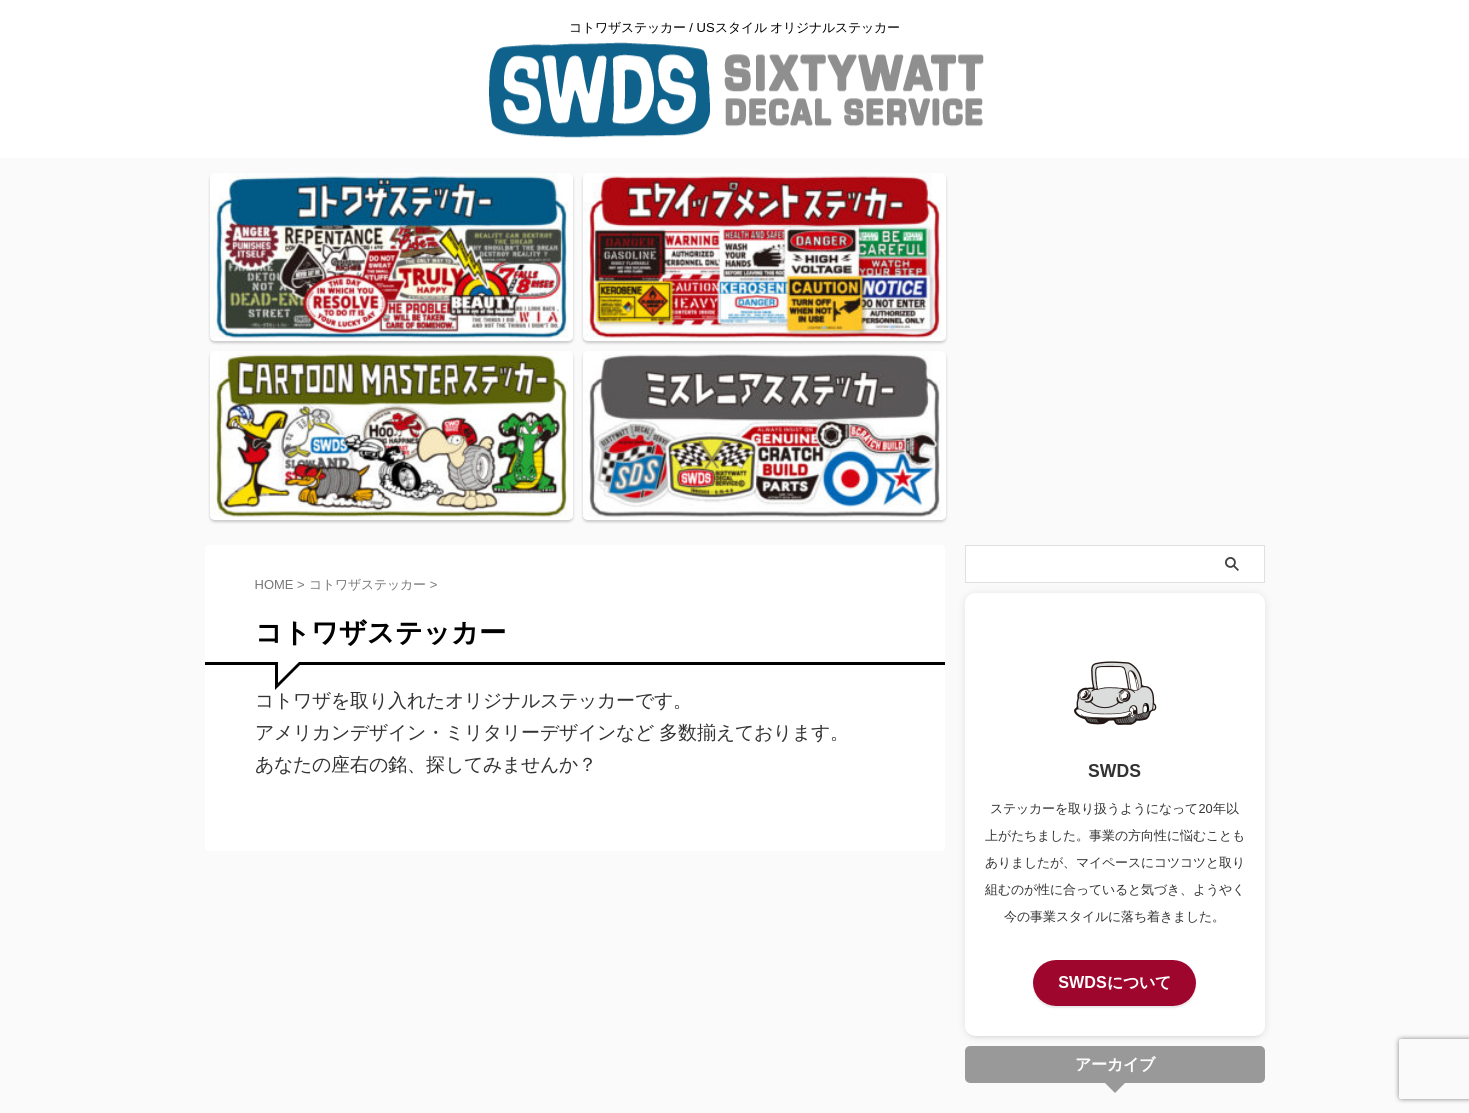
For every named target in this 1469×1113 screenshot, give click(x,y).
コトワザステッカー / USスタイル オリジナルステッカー (734, 979)
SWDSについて (1114, 752)
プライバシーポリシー (735, 941)
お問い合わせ (613, 941)
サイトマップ (856, 941)
